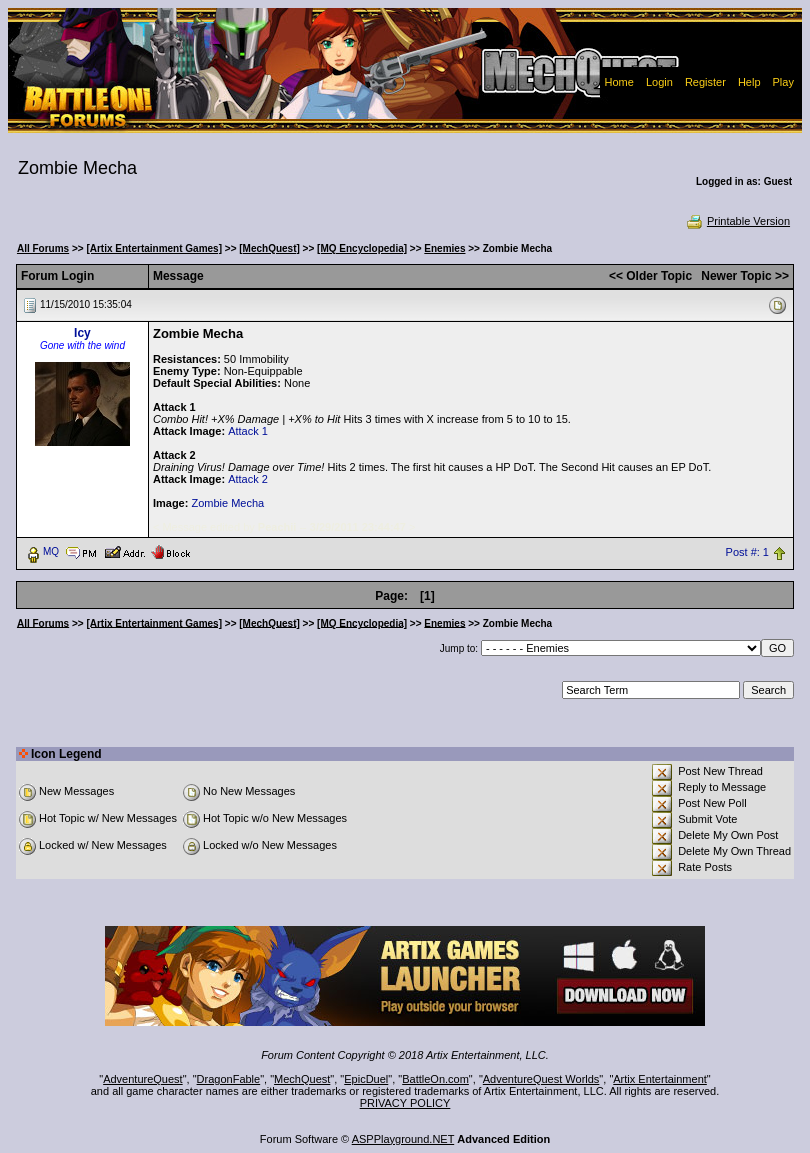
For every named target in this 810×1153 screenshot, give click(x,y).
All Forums (43, 248)
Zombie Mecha (227, 503)
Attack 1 (248, 431)
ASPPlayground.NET (403, 1139)
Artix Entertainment (660, 1079)
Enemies (444, 248)
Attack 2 (248, 479)
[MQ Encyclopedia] (362, 248)
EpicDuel (366, 1079)
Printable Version (737, 221)
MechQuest (302, 1079)
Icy (82, 333)
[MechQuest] (269, 248)
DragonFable (229, 1079)
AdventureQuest (143, 1079)
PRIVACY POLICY (405, 1103)
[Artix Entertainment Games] (154, 248)
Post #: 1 (747, 552)
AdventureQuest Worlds (541, 1079)
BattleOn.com (435, 1079)
